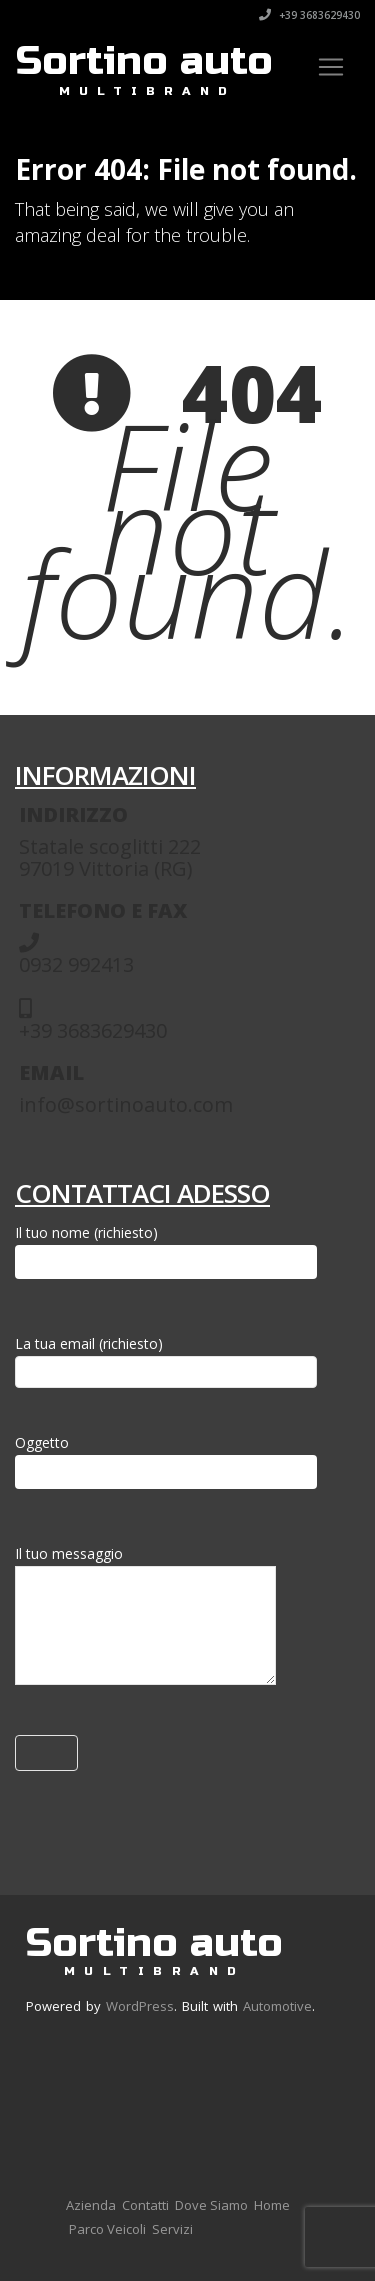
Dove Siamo (211, 2205)
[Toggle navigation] (331, 67)
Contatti (145, 2205)
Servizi (172, 2229)
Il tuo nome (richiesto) (166, 1251)
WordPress (140, 2006)
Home (272, 2205)
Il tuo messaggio (145, 1619)
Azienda (91, 2205)
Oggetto (166, 1461)
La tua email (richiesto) (166, 1357)
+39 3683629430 (309, 15)
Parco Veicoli (107, 2229)
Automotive (277, 2006)
